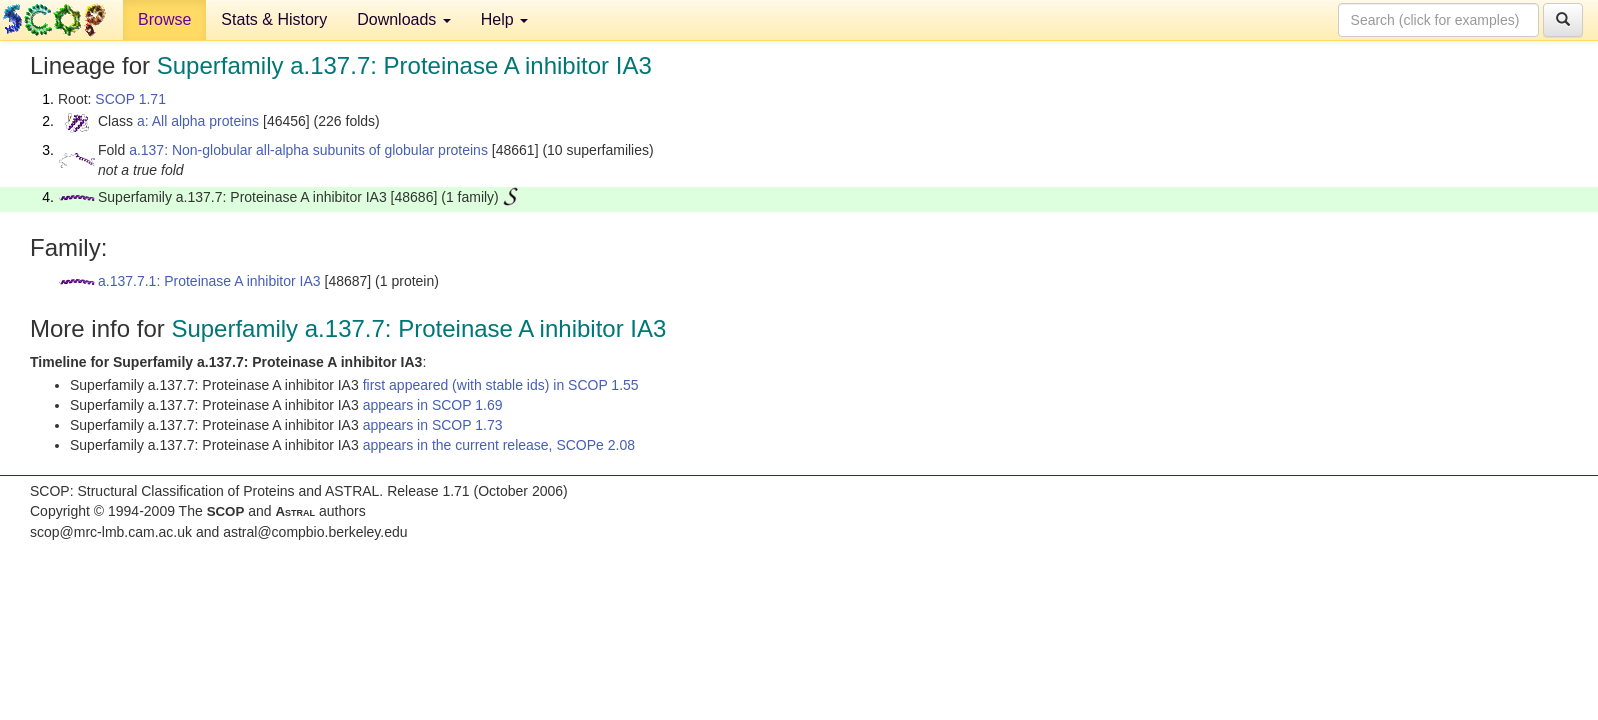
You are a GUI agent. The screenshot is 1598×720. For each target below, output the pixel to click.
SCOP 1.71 (130, 99)
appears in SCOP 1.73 (433, 425)
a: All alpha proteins (198, 121)
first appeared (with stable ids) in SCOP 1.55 (501, 385)
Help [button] (504, 19)
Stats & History (274, 19)
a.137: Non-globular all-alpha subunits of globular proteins (308, 150)
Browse (164, 19)
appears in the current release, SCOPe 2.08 (499, 445)
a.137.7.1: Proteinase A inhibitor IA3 (209, 281)
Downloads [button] (404, 19)
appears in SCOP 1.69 (433, 405)
